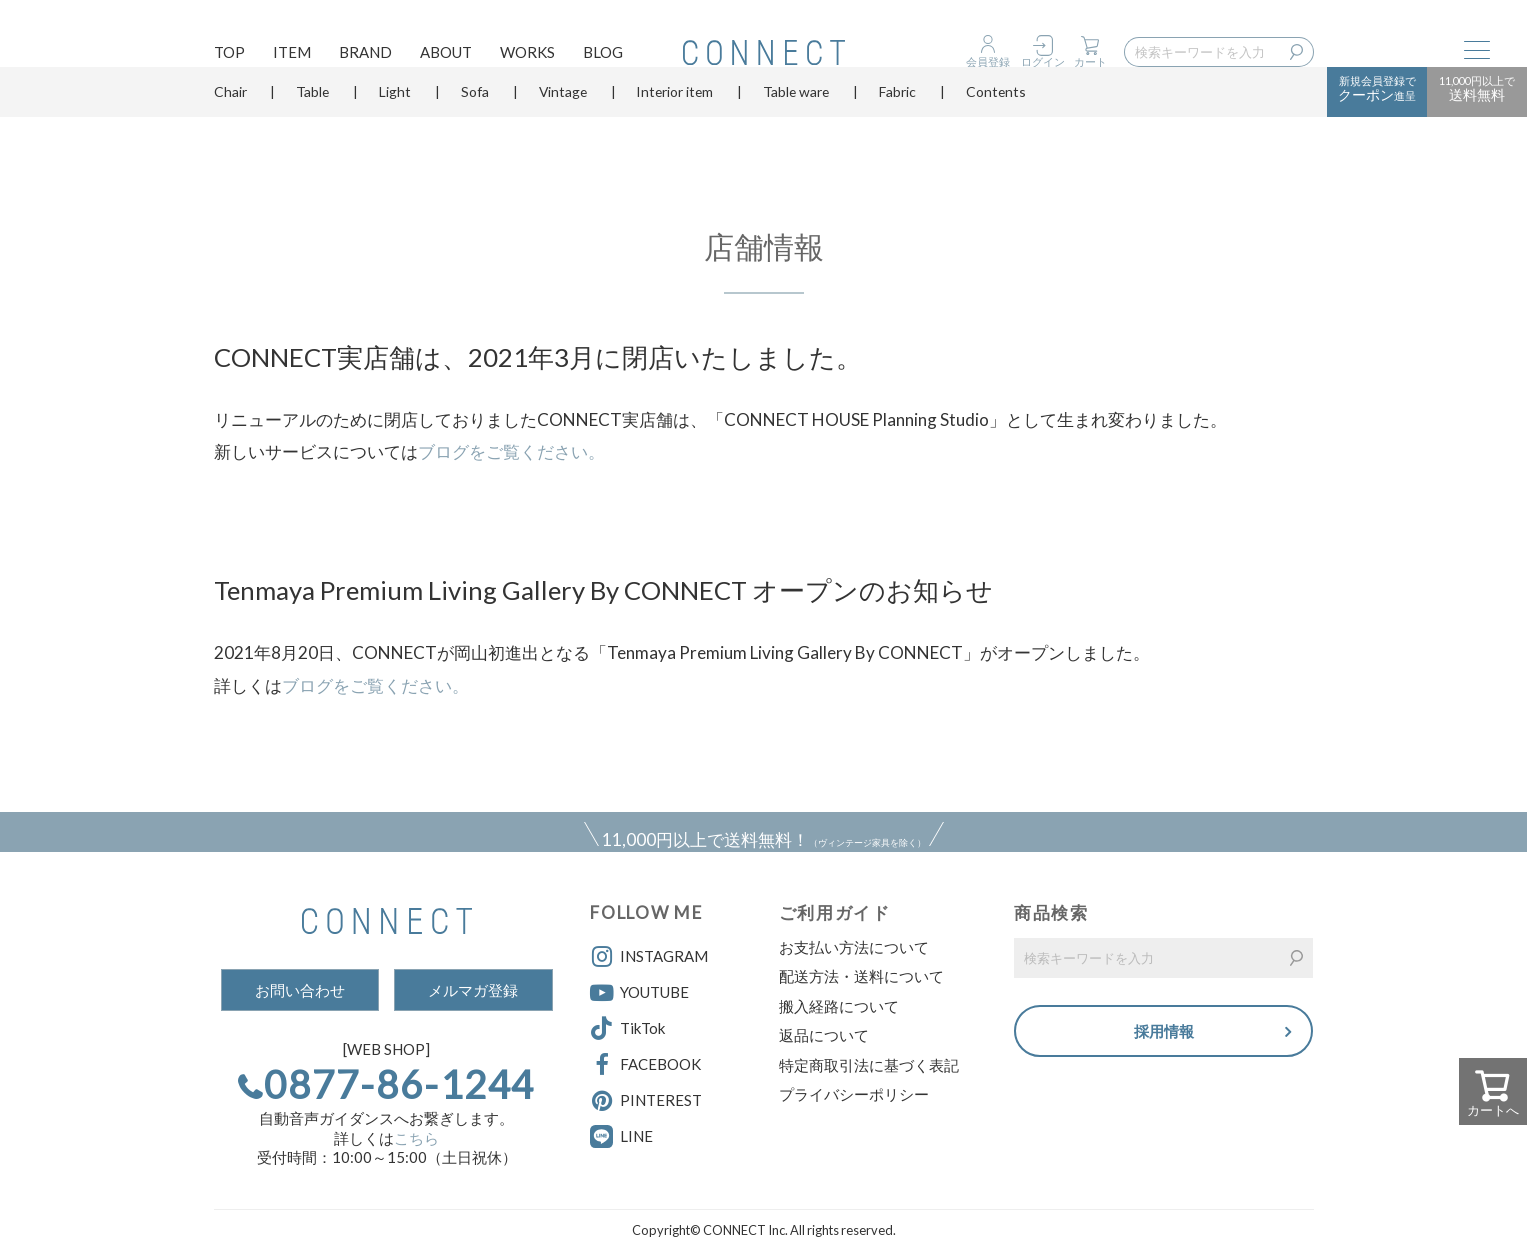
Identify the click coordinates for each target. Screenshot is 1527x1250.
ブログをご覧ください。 (511, 451)
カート (1090, 61)
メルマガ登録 (473, 990)
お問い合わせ (300, 990)
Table (312, 124)
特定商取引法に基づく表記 (869, 1065)
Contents (996, 124)
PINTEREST (646, 1101)
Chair (230, 124)
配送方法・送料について (861, 976)
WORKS (527, 56)
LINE (636, 1136)
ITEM (292, 56)
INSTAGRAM (649, 957)
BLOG (603, 56)
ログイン (1043, 61)
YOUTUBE (639, 993)
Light (395, 124)
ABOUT (446, 56)
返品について (824, 1035)
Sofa (475, 124)
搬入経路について (839, 1006)
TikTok (627, 1029)
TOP (229, 56)
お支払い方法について (854, 947)
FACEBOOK (645, 1065)
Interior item (674, 124)
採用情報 (1164, 1033)
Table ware (796, 124)
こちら (416, 1138)
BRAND (365, 56)
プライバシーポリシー (854, 1094)
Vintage (563, 124)
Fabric (897, 124)
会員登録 (988, 61)
